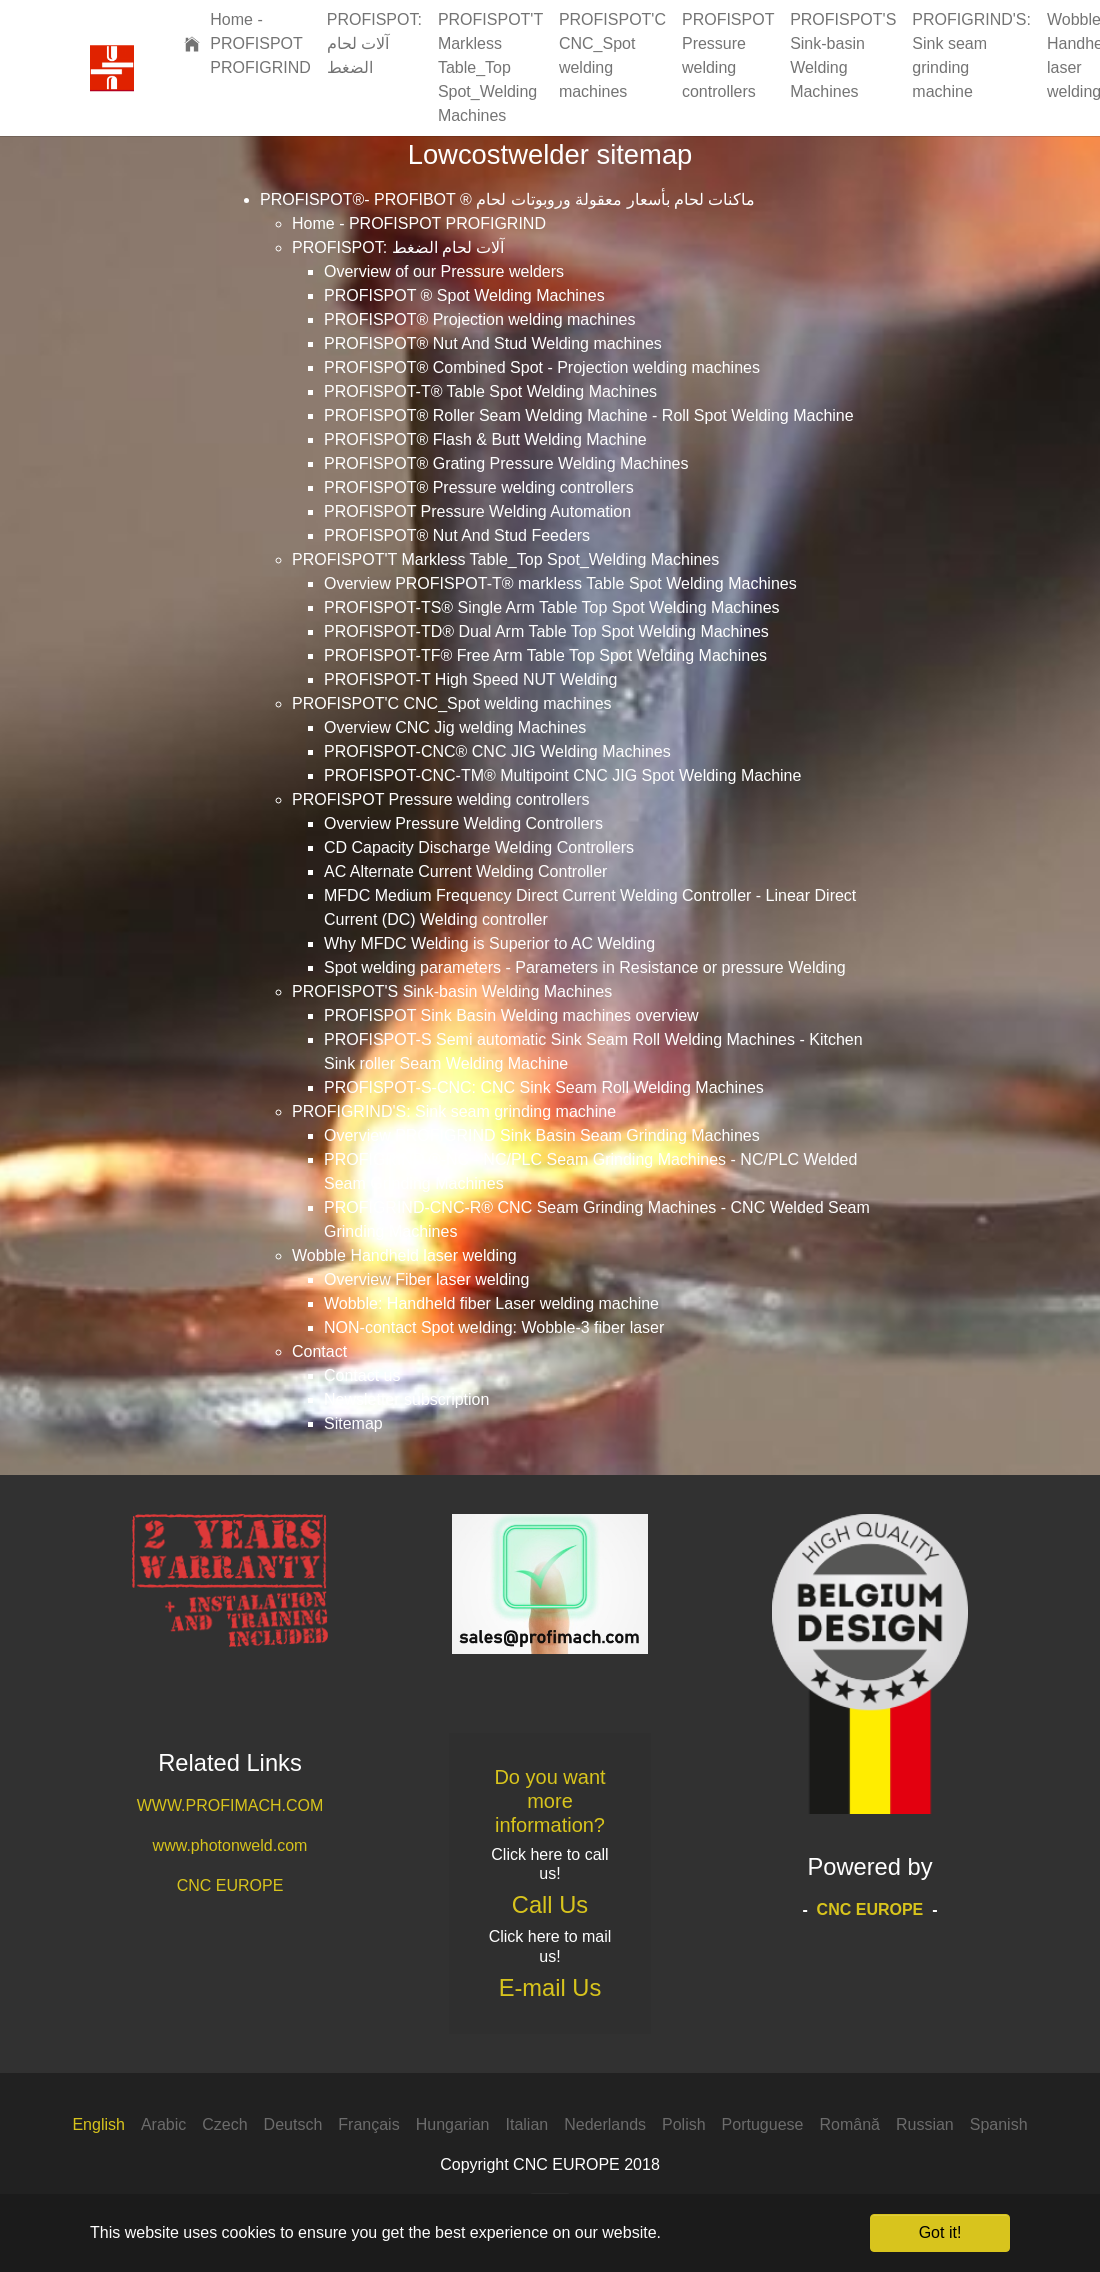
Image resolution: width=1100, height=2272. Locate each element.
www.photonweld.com (230, 1845)
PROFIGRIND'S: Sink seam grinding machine (454, 1111)
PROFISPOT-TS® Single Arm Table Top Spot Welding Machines (552, 607)
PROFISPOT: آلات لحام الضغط (398, 247)
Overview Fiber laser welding (426, 1279)
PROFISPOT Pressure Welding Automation (477, 511)
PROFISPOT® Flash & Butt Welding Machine (485, 439)
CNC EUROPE (230, 1885)
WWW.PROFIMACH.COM (230, 1805)
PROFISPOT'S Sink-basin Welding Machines (452, 991)
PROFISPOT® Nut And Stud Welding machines (493, 343)
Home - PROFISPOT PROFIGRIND (419, 223)
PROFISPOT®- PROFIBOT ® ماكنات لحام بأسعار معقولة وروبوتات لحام (507, 199)
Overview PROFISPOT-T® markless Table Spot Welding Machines (560, 583)
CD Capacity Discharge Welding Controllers (479, 847)
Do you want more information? (549, 1801)
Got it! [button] (940, 2232)
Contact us (362, 1375)
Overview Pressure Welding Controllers (463, 823)
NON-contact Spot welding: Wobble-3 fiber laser (494, 1327)
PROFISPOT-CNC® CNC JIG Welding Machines (497, 751)
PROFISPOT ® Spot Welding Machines (464, 295)
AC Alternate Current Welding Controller (465, 871)
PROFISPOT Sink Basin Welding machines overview (511, 1015)
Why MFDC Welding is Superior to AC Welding (489, 943)
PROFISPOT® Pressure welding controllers (479, 487)
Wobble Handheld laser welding (404, 1255)
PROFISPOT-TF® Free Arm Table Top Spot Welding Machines (545, 655)
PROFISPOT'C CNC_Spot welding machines (452, 703)
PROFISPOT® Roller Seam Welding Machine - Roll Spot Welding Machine (589, 415)
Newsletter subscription (406, 1399)
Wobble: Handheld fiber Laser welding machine (491, 1303)
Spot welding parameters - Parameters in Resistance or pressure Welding (585, 967)
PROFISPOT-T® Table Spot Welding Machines (490, 391)
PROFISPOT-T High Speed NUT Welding (470, 679)
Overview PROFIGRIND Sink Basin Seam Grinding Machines (542, 1135)
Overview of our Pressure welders (444, 271)
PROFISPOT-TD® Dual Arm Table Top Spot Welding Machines (546, 631)
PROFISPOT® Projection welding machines (479, 319)
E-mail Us (550, 1988)
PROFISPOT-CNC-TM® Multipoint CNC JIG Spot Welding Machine (562, 775)
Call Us (550, 1905)
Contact (319, 1351)
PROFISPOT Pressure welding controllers (441, 799)
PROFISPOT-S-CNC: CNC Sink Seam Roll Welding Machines (544, 1087)
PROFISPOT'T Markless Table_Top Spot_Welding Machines (505, 559)
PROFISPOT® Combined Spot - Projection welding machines (542, 367)
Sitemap (353, 1423)
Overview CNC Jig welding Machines (455, 727)
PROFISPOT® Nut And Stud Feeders (457, 535)
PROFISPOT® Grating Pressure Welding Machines (506, 463)
